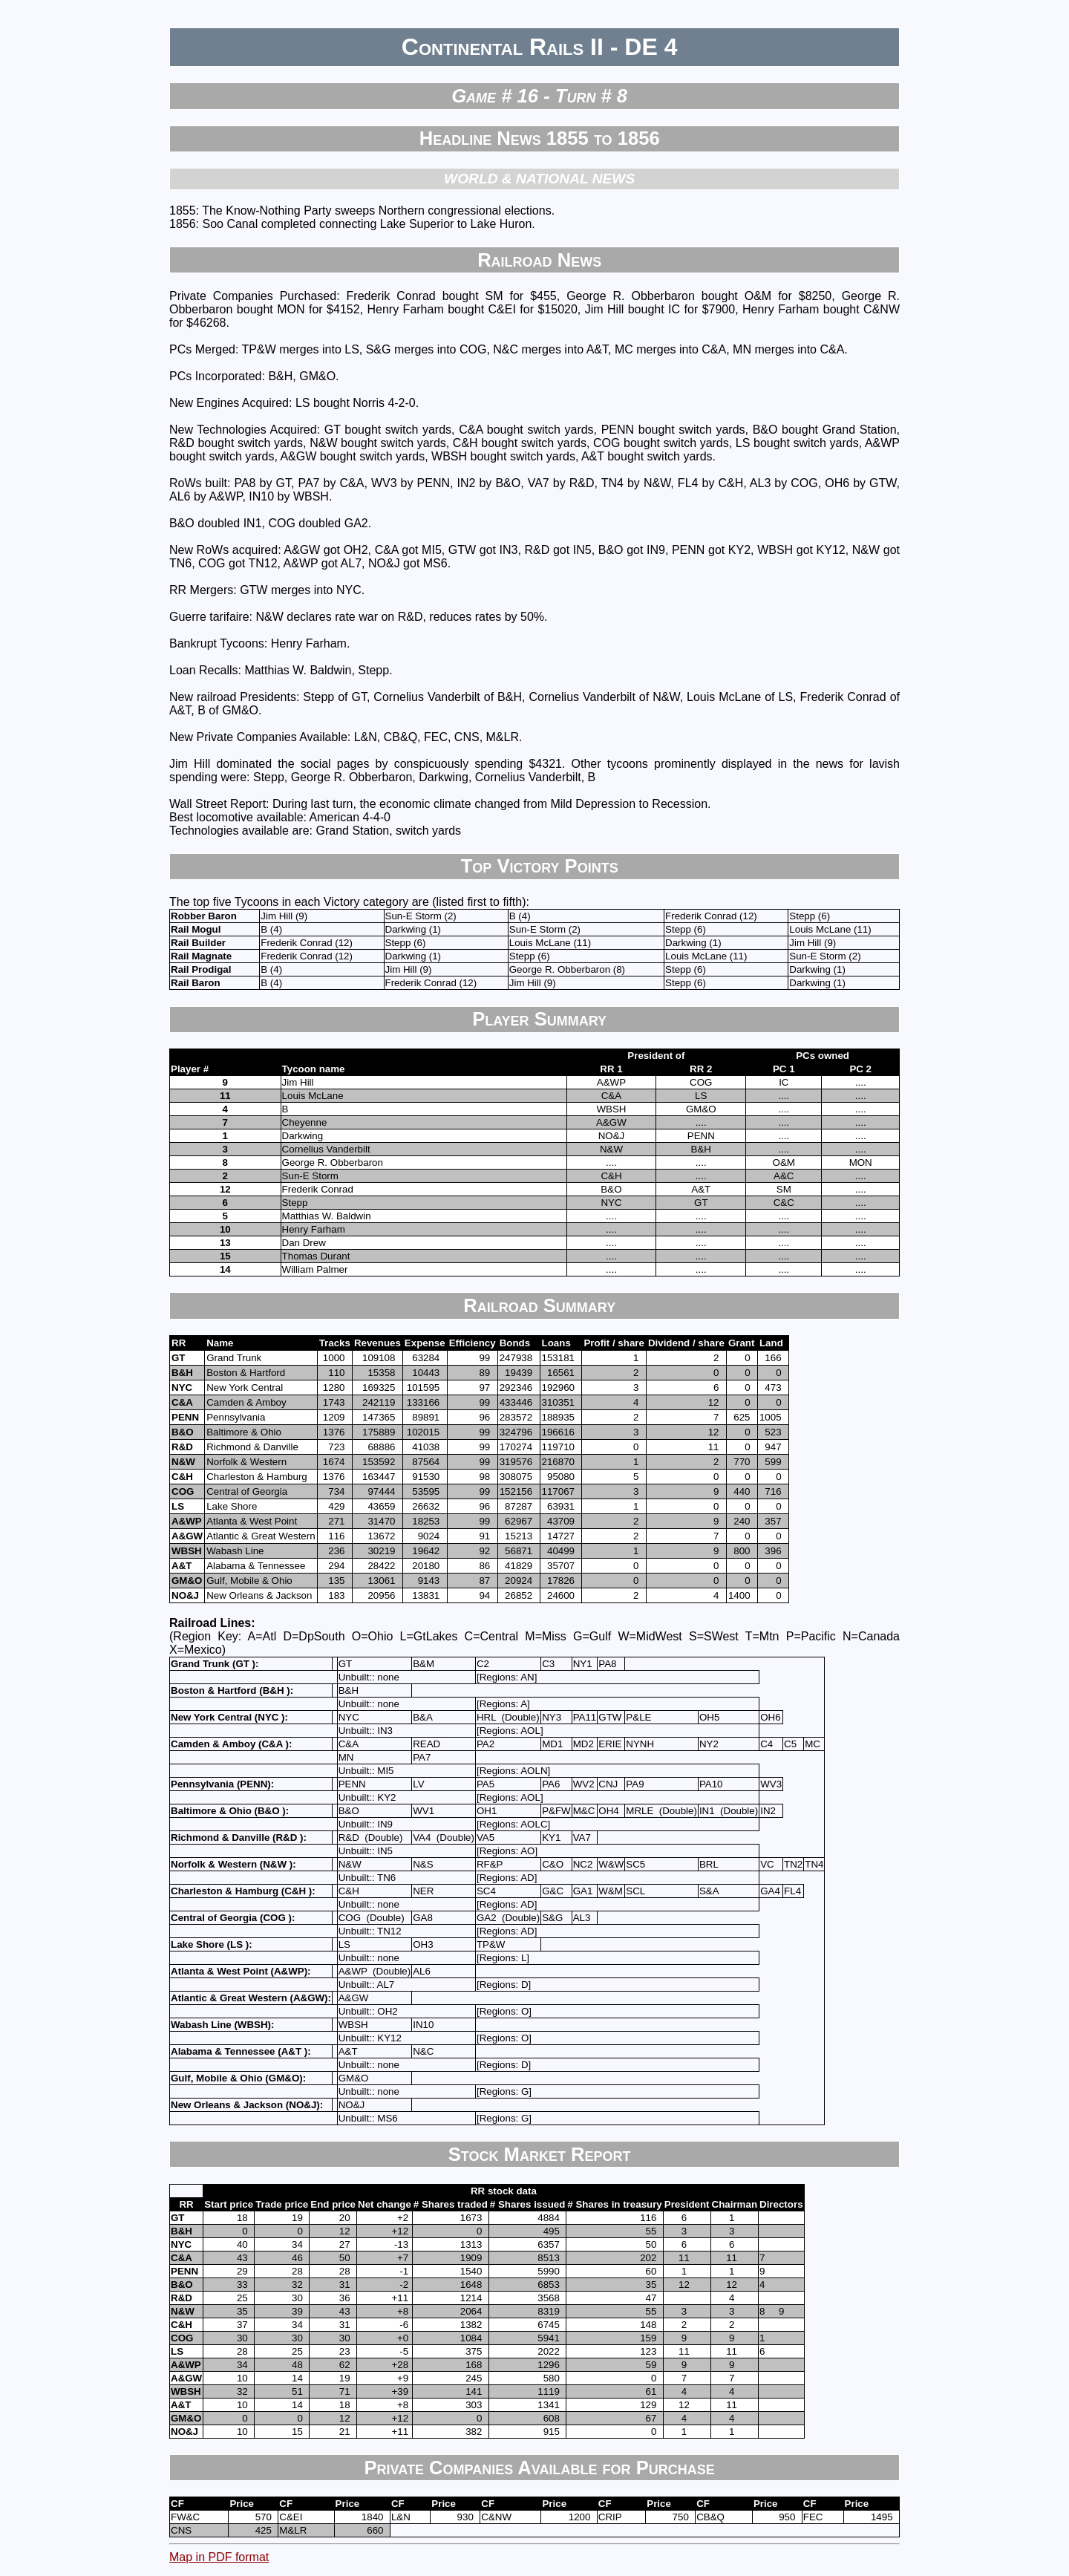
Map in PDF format (219, 2557)
